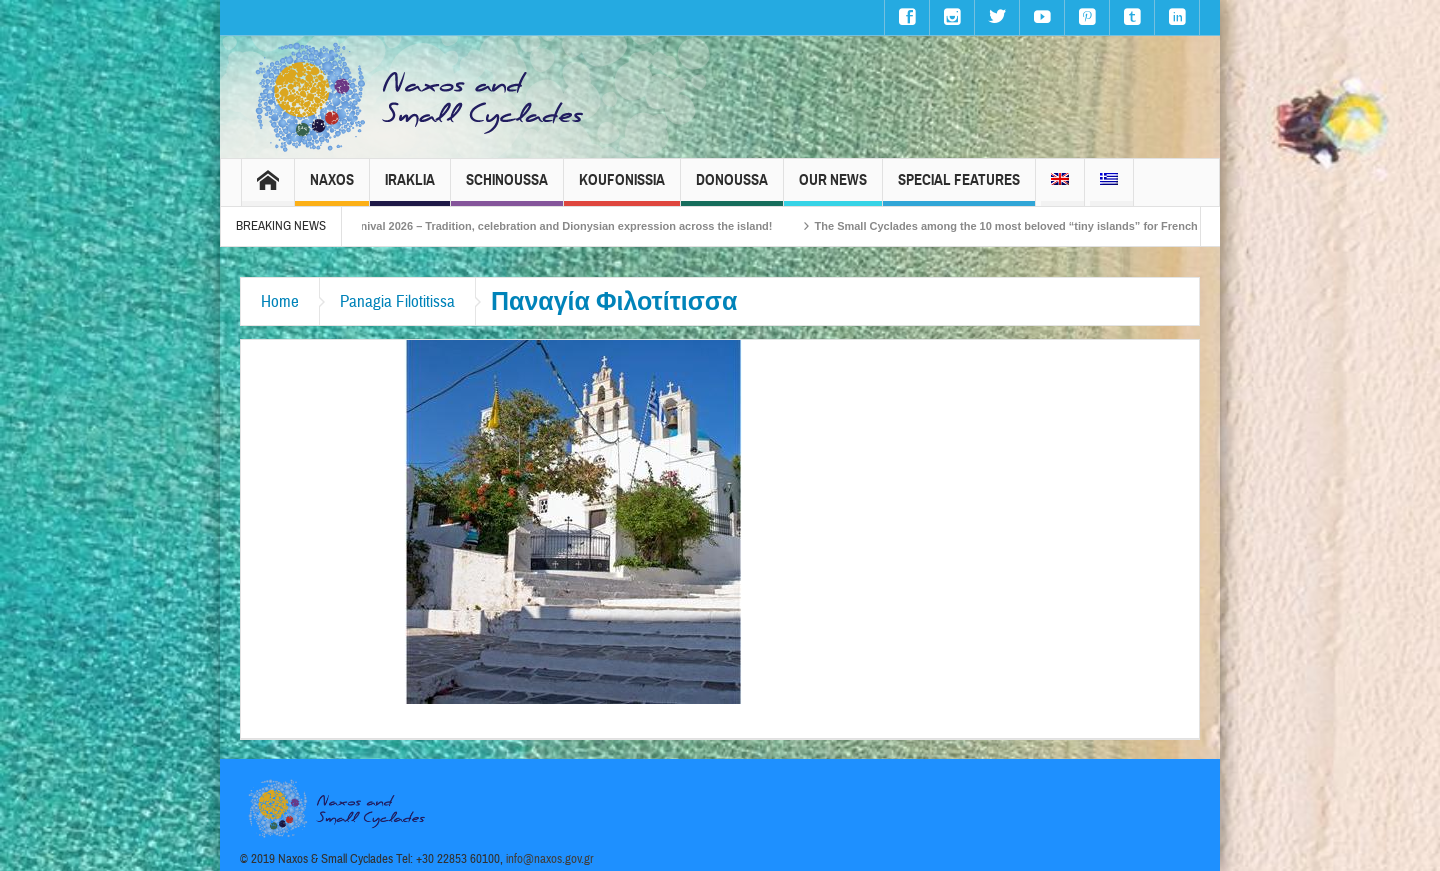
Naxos (332, 188)
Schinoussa (507, 188)
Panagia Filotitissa (397, 301)
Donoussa (732, 188)
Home (280, 301)
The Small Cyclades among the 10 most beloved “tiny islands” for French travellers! (1050, 226)
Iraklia (410, 188)
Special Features (959, 188)
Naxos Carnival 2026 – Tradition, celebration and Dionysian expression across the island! (555, 226)
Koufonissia (622, 188)
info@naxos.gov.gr (550, 859)
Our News (833, 188)
